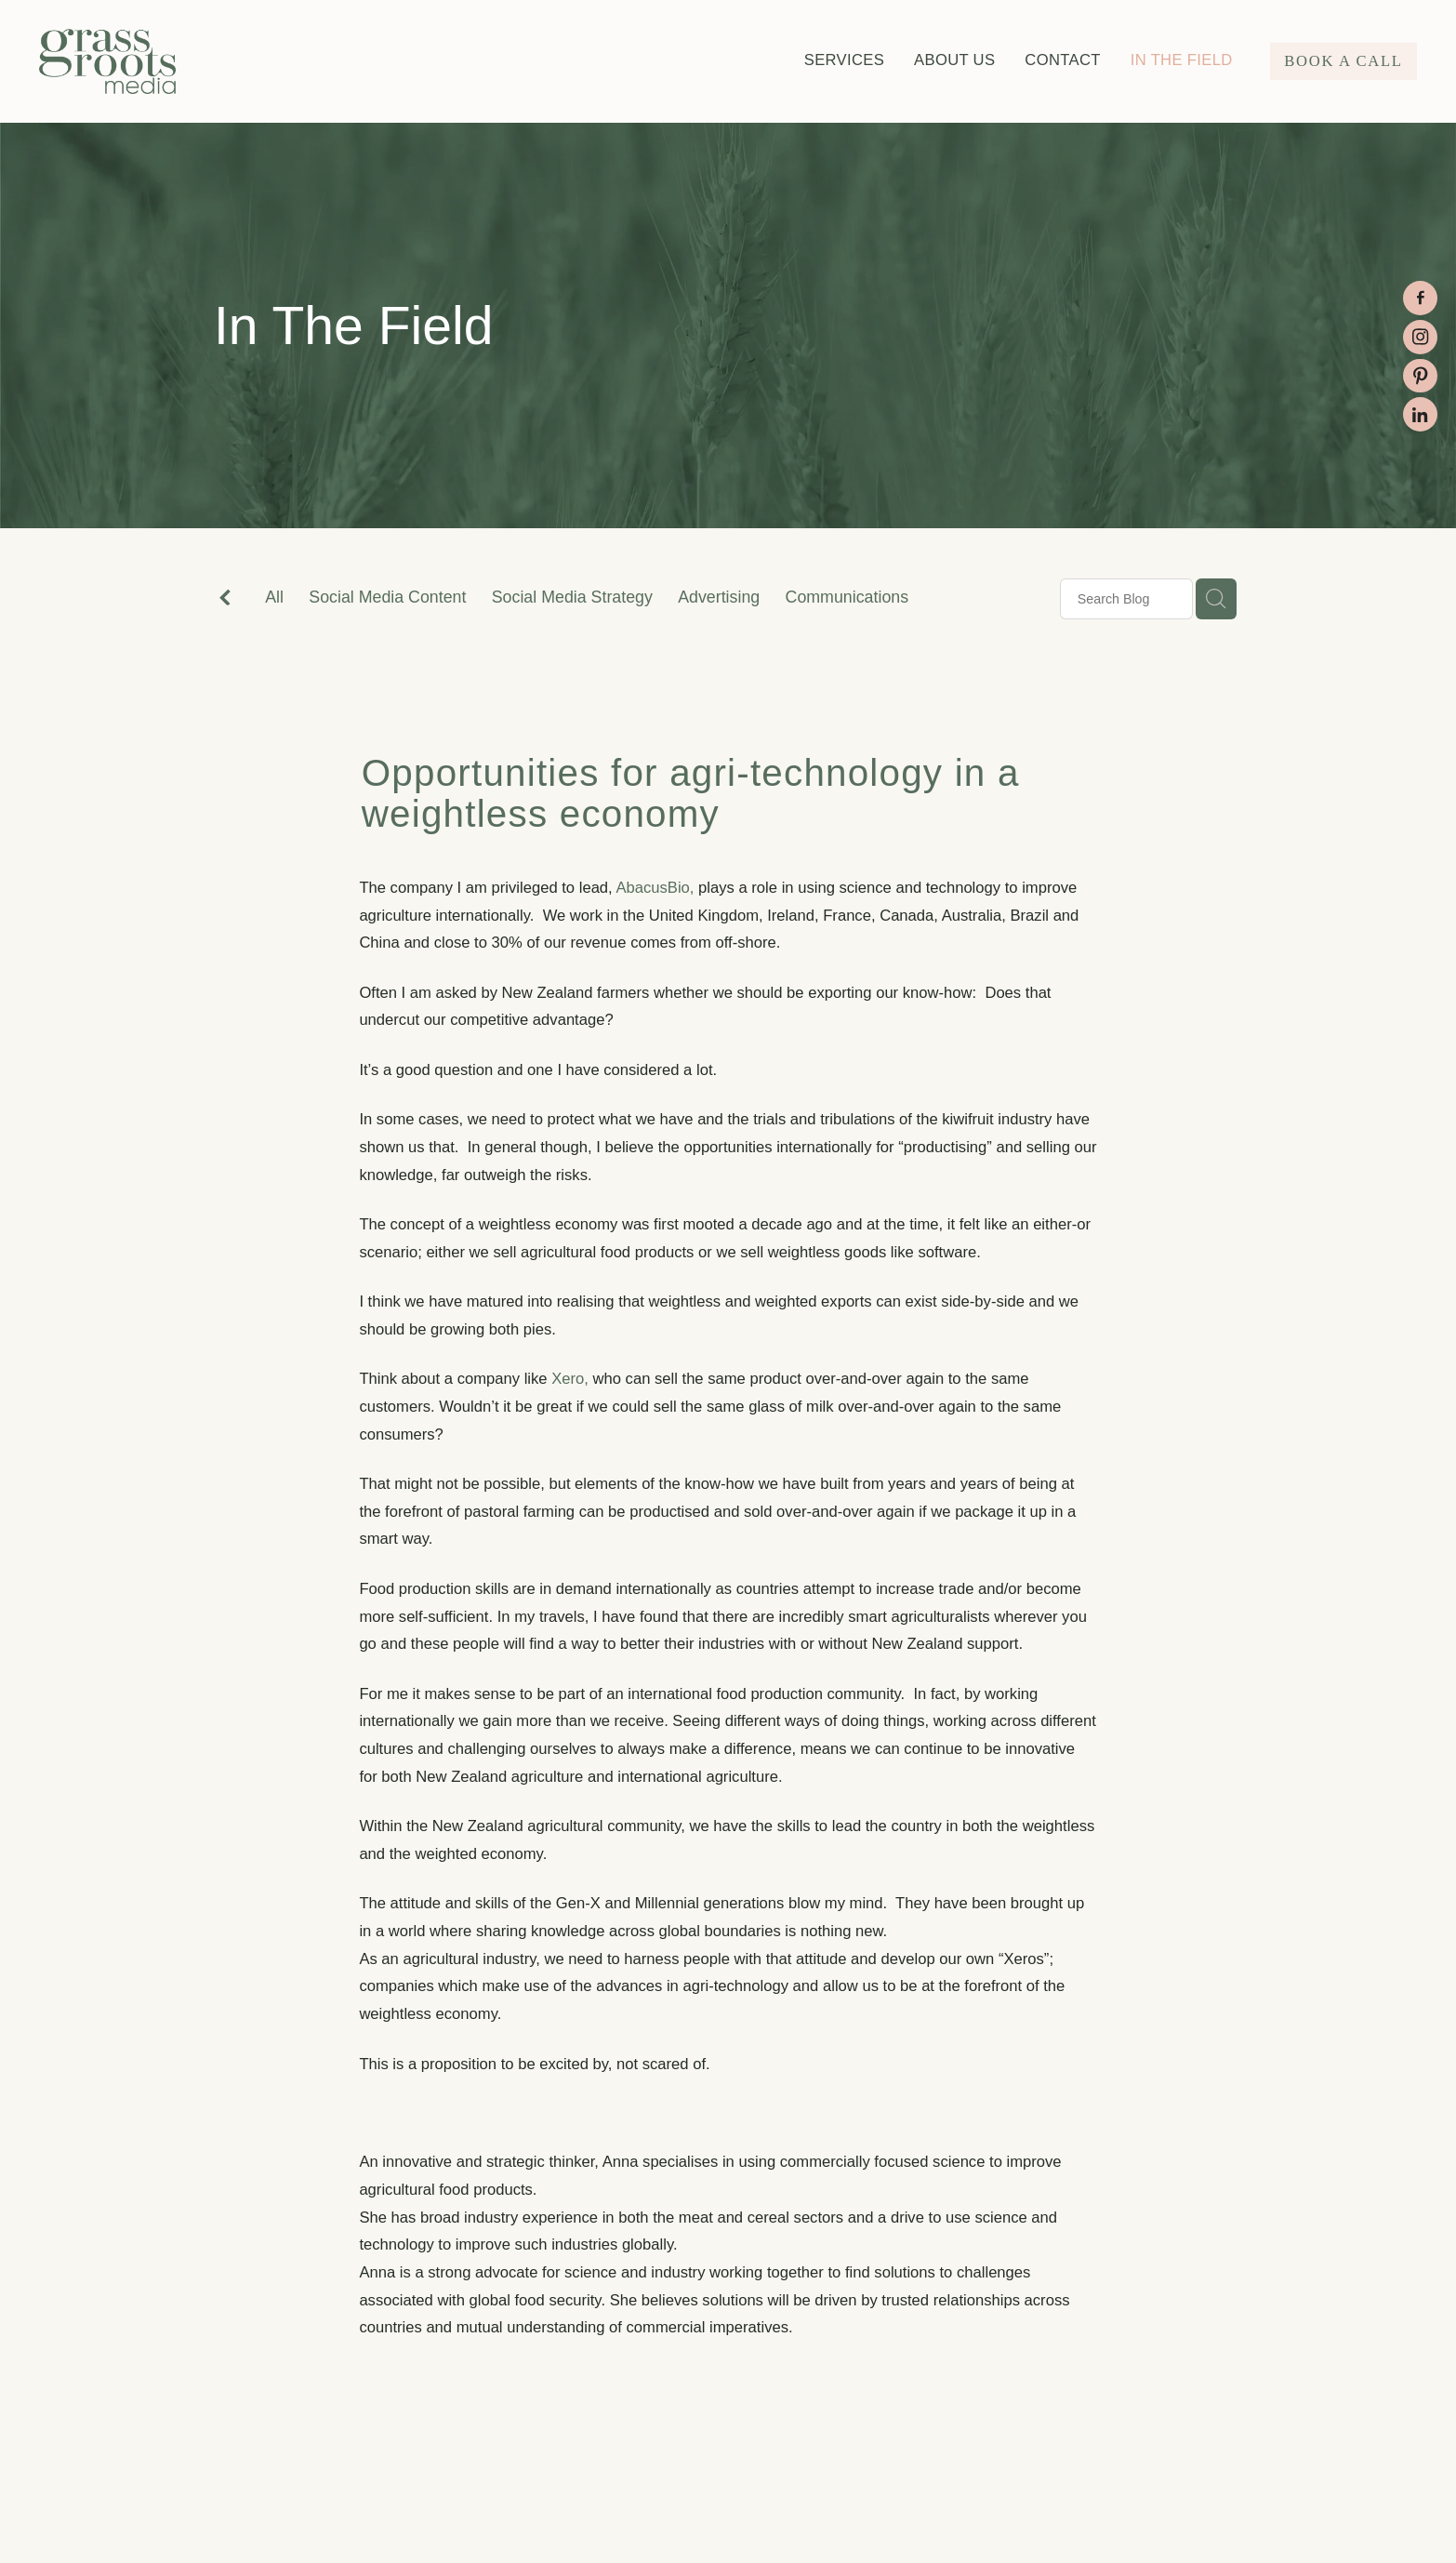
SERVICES (844, 60)
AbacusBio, (654, 887)
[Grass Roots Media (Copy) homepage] (177, 61)
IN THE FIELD (1182, 60)
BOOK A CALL (1343, 61)
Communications (847, 597)
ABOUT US (954, 60)
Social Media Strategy (572, 597)
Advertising (719, 597)
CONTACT (1062, 60)
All (274, 597)
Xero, (570, 1379)
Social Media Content (387, 597)
